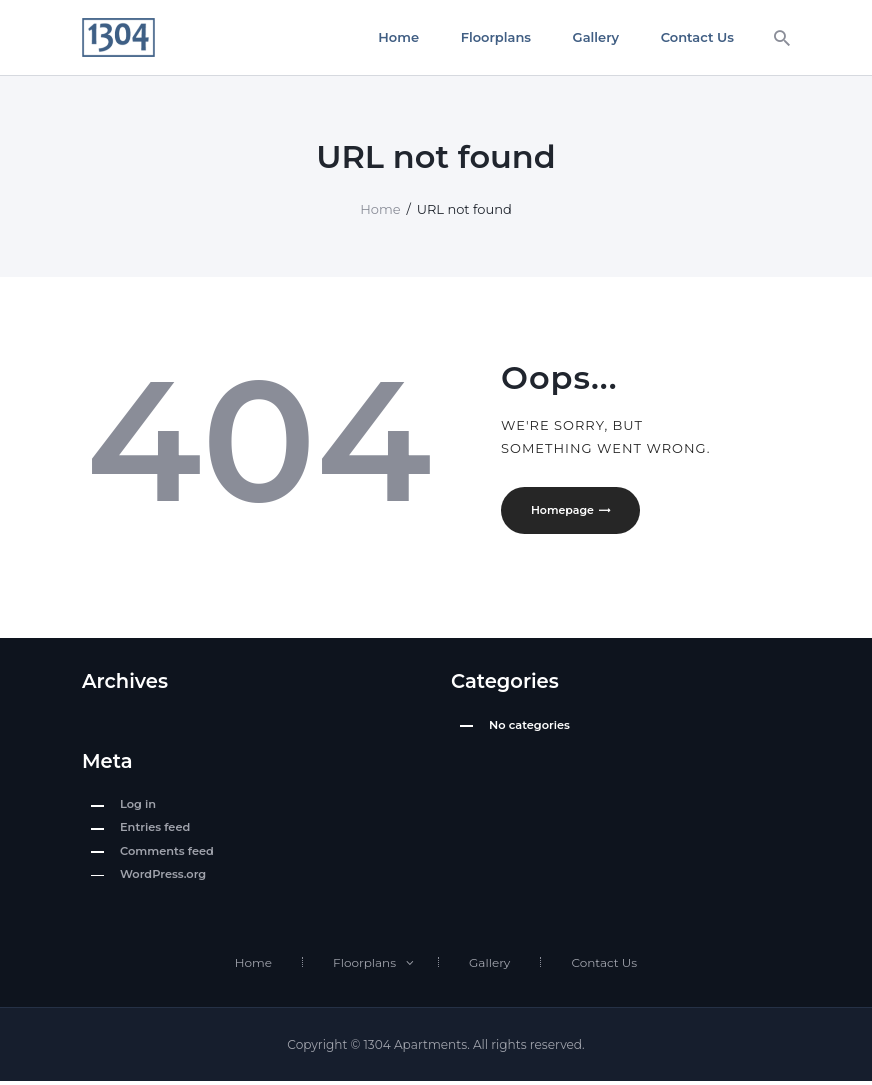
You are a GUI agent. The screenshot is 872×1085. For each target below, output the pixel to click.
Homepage (565, 511)
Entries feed (155, 831)
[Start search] (782, 38)
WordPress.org (163, 877)
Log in (138, 807)
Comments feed (167, 854)
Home (380, 209)
